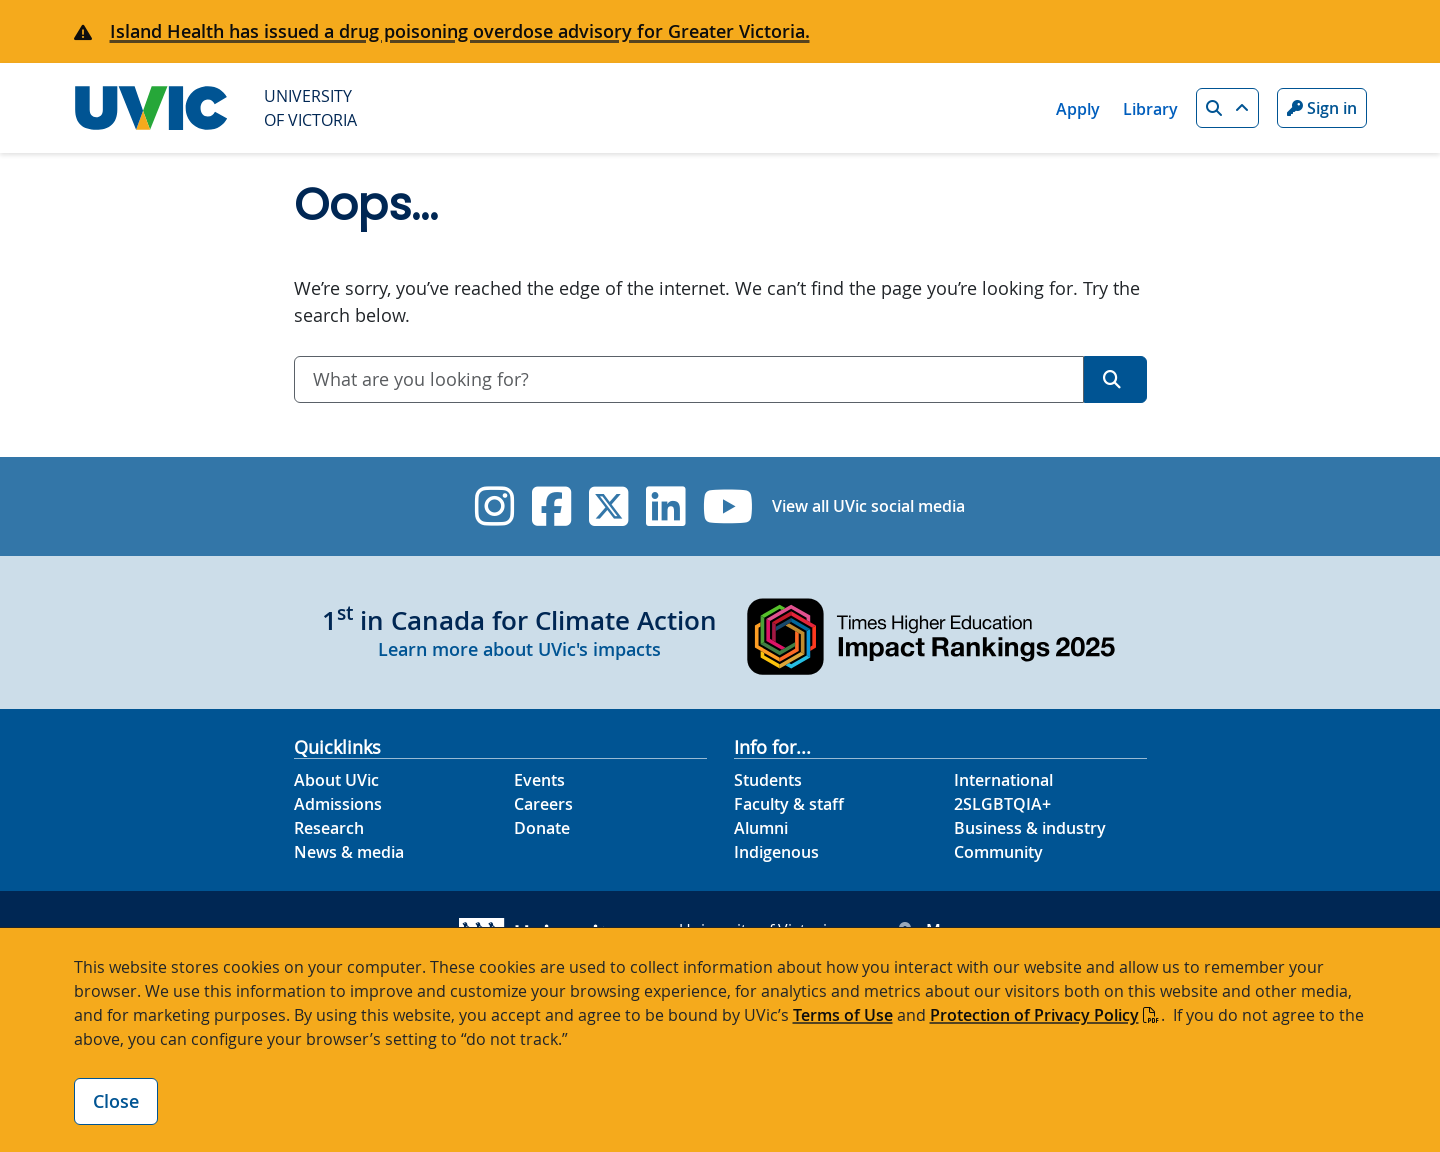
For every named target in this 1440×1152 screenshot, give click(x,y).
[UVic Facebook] (551, 506)
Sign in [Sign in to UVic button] (1322, 108)
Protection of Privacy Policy (1034, 1015)
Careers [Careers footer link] (543, 804)
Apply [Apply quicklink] (1078, 109)
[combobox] (689, 379)
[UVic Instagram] (494, 506)
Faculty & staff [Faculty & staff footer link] (789, 804)
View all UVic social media (868, 506)
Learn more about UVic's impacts (519, 649)
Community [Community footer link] (998, 852)
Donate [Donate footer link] (542, 828)
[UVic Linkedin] (665, 506)
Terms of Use (843, 1015)
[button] (1227, 108)
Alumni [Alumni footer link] (761, 828)
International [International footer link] (1003, 780)
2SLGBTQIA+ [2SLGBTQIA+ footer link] (1002, 804)
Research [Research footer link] (329, 828)
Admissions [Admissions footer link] (338, 804)
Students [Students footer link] (768, 780)
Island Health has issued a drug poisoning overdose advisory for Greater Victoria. (460, 31)
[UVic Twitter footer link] (608, 506)
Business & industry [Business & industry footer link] (1030, 828)
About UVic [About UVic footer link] (336, 780)
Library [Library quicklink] (1150, 109)
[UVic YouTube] (728, 506)
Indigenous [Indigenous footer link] (776, 852)
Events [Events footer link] (539, 780)
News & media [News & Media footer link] (349, 852)
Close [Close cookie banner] (116, 1101)
